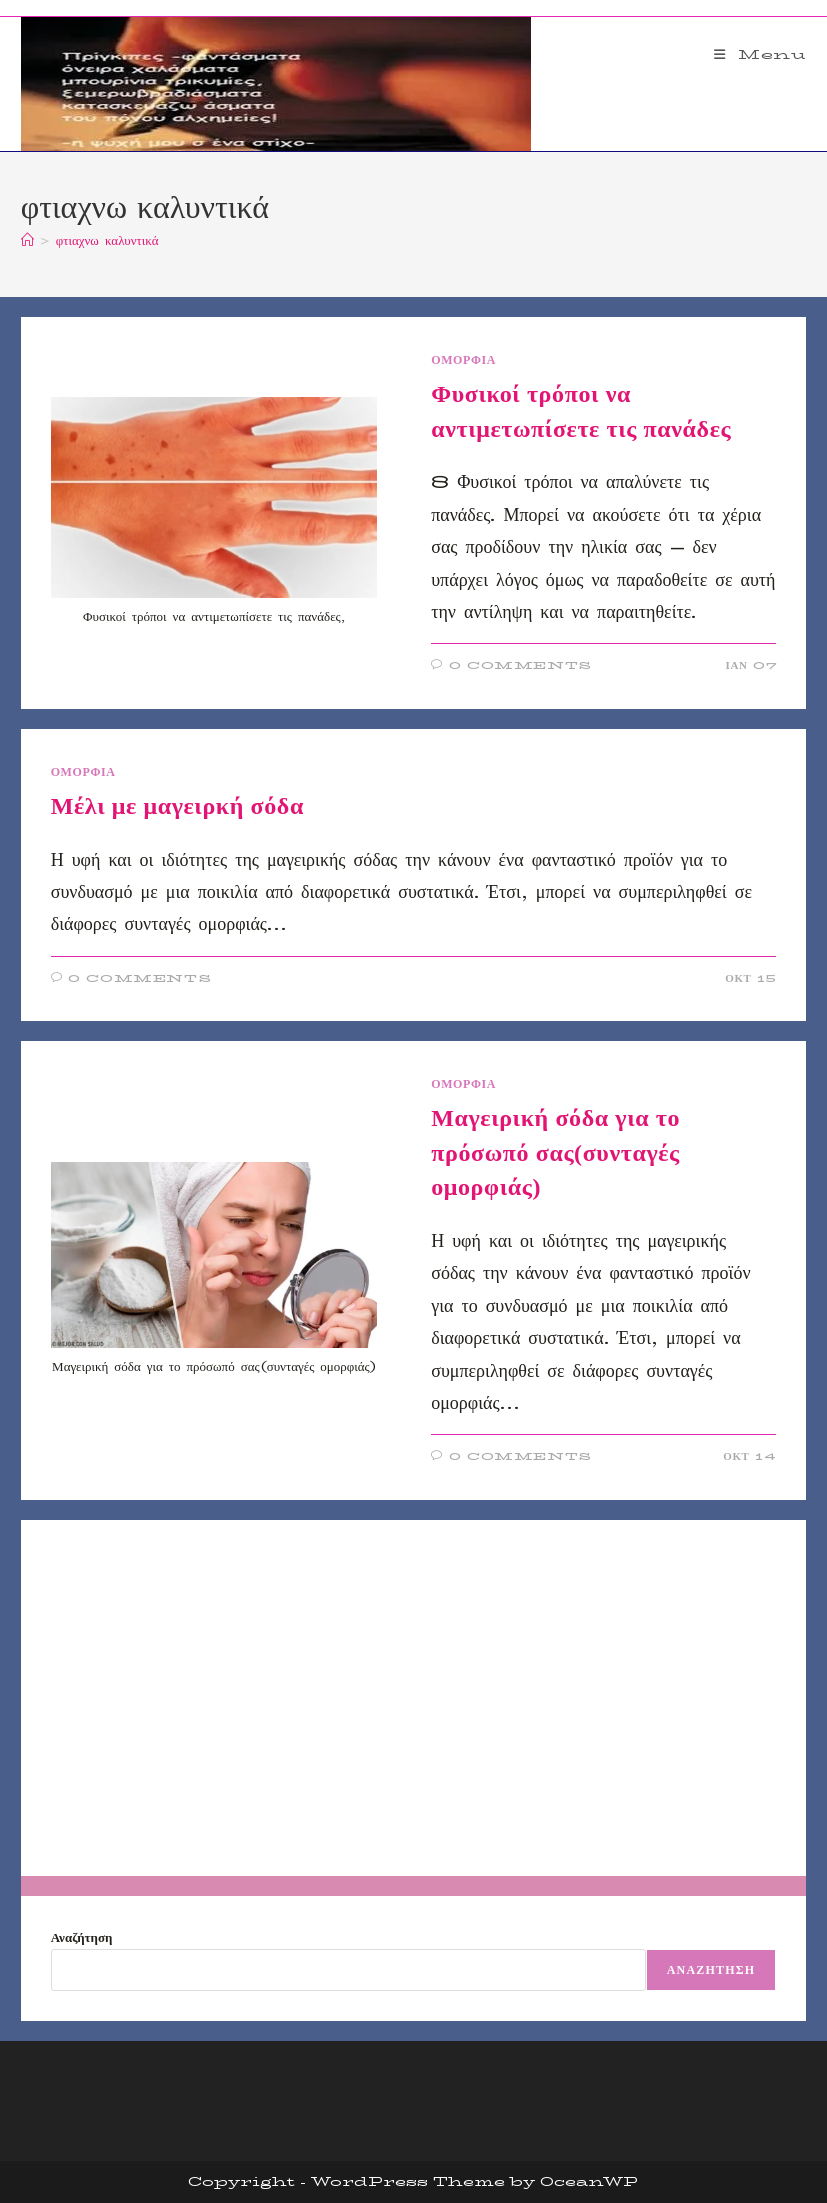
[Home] (27, 240)
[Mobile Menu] (760, 54)
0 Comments (520, 665)
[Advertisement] (414, 1698)
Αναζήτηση (82, 1937)
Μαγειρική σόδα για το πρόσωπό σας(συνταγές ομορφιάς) (555, 1152)
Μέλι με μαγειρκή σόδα (177, 806)
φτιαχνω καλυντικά (107, 240)
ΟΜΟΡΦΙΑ (463, 359)
